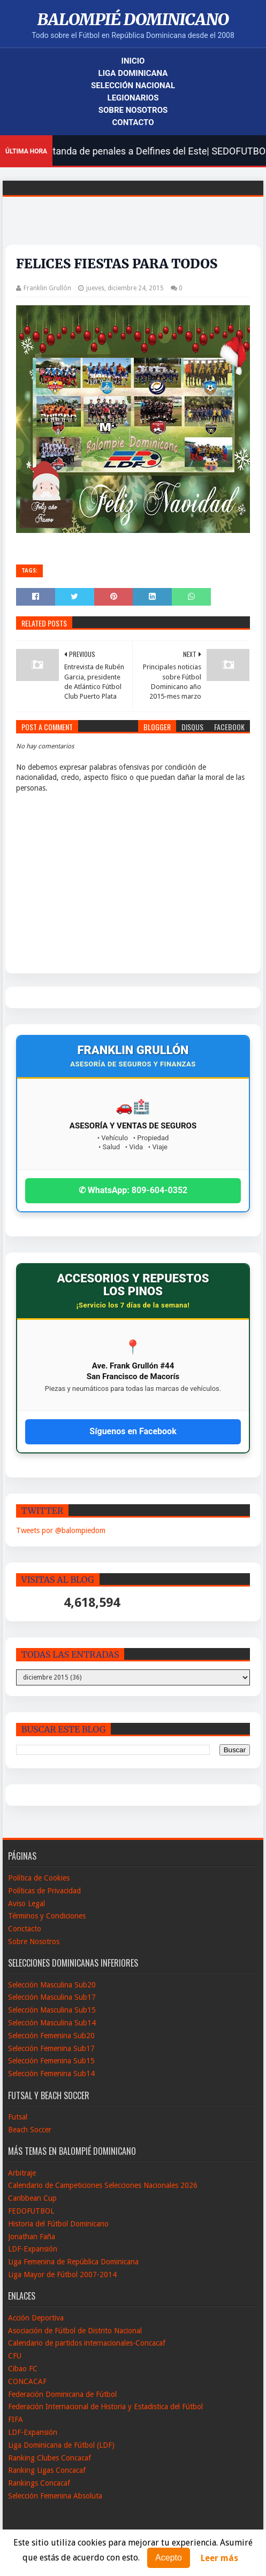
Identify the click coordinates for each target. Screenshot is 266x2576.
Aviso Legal (26, 1903)
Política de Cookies (39, 1878)
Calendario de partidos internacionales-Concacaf (86, 2343)
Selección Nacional (133, 85)
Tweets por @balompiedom (60, 1530)
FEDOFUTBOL (31, 2211)
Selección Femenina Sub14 (51, 2073)
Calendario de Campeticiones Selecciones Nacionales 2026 (102, 2185)
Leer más (219, 2558)
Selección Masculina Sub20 (52, 1985)
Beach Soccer (29, 2129)
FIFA (15, 2419)
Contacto (133, 122)
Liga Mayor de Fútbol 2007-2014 (62, 2274)
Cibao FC (22, 2368)
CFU (14, 2355)
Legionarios (133, 98)
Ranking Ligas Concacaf (47, 2470)
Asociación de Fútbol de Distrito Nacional (75, 2330)
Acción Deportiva (36, 2318)
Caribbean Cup (32, 2198)
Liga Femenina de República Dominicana (73, 2261)
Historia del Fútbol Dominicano (58, 2223)
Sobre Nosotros (133, 110)
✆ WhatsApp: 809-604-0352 (133, 1190)
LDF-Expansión (32, 2249)
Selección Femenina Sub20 (51, 2035)
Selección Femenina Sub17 (51, 2048)
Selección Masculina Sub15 (52, 2010)
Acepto (168, 2557)
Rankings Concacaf (39, 2483)
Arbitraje (22, 2173)
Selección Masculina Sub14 (52, 2022)
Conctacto (24, 1928)
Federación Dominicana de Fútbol (62, 2394)
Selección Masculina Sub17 (52, 1997)
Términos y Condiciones (47, 1916)
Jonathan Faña (31, 2236)
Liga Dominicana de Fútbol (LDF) (61, 2445)
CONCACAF (27, 2381)
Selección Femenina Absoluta (55, 2496)
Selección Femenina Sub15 (51, 2060)
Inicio (133, 61)
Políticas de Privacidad (44, 1890)
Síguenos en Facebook (132, 1431)
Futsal (17, 2117)
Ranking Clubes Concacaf (49, 2458)
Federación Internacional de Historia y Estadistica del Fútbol (105, 2406)
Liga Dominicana (133, 73)
